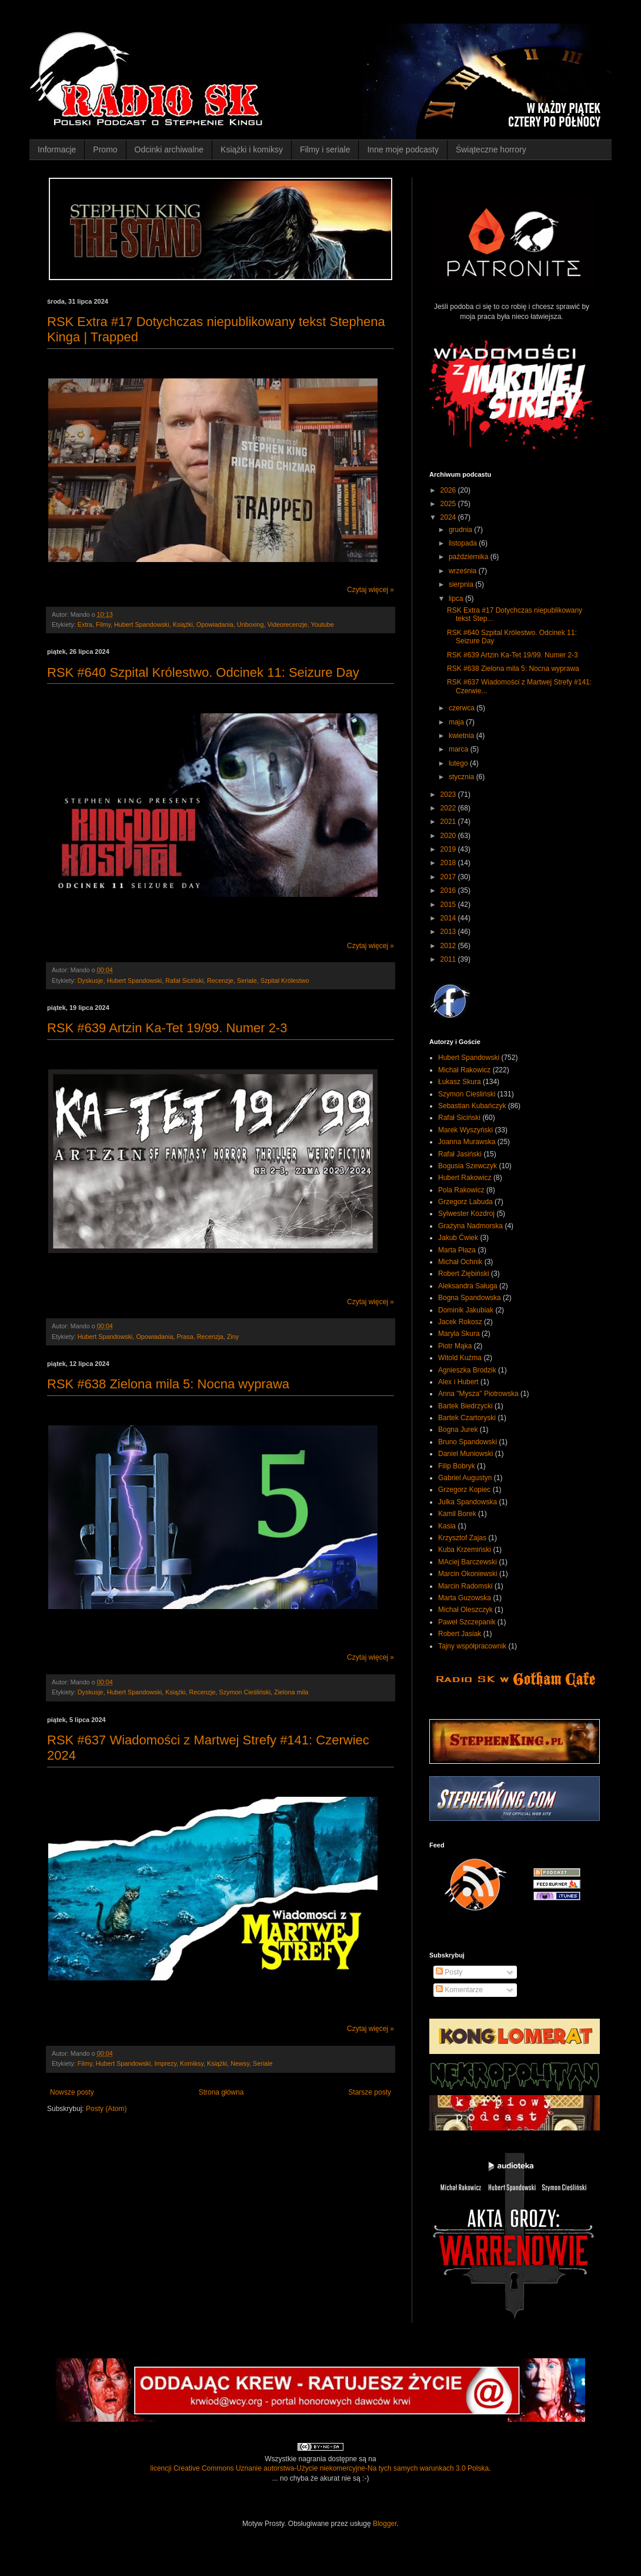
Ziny (233, 1336)
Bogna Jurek (458, 1429)
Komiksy (191, 2063)
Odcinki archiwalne (169, 149)
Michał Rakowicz (464, 1070)
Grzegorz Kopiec (464, 1489)
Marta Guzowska (464, 1598)
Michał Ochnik (460, 1262)
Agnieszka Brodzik (467, 1370)
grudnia (461, 530)
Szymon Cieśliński (245, 1692)
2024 (449, 517)
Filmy (103, 624)
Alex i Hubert (458, 1382)
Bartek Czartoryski (467, 1418)
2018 (449, 863)
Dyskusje (91, 980)
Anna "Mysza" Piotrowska (478, 1394)
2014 (449, 918)
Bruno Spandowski (467, 1442)
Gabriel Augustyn (465, 1478)
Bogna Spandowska (469, 1298)
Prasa (184, 1336)
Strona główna (221, 2092)
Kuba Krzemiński (464, 1549)
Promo (105, 149)
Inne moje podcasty (402, 149)
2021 (449, 821)
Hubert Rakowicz (465, 1178)
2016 (449, 890)
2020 (449, 836)
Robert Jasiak (459, 1634)
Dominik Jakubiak (465, 1310)
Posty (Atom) (106, 2109)
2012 (449, 946)
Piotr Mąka (455, 1346)
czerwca (462, 708)
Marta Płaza (457, 1250)
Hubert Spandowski (141, 624)
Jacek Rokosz (460, 1322)
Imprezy (165, 2063)
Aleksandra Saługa (468, 1286)
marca (459, 749)
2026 (449, 490)
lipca (457, 598)
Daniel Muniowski (465, 1454)
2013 (449, 932)
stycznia (462, 777)
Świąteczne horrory (491, 149)
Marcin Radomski (465, 1586)
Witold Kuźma (460, 1358)
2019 (449, 849)
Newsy (240, 2063)
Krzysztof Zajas (462, 1538)
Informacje (57, 149)
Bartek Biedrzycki (465, 1406)
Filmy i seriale (325, 149)
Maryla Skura (459, 1333)
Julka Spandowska (467, 1502)
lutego (459, 763)
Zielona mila (291, 1692)
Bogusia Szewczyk (467, 1166)
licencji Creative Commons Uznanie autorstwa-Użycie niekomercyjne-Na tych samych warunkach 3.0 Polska (320, 2468)
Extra (85, 624)
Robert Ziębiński (463, 1273)
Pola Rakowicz (461, 1190)
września (464, 571)
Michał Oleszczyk (465, 1610)
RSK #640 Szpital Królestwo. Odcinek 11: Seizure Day (203, 672)
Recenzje (220, 980)
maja (457, 722)
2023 (449, 794)
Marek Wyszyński (465, 1130)
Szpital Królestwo (285, 980)
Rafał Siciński (184, 980)
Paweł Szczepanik (466, 1622)
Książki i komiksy (252, 149)
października (469, 557)
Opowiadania (214, 624)
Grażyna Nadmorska (470, 1226)
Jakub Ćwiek (458, 1238)
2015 (449, 904)
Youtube (322, 624)
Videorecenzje (287, 624)
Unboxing (250, 624)
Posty (449, 1972)
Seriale (247, 980)
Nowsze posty (72, 2092)
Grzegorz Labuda (465, 1202)
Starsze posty (369, 2092)
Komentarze (459, 1990)
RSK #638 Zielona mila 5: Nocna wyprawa (168, 1384)
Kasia (447, 1526)
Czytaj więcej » (370, 590)
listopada (464, 543)
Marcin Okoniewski (468, 1574)
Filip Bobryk (456, 1466)
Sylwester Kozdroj (466, 1213)
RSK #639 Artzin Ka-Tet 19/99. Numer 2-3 (167, 1028)
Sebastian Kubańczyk (472, 1106)
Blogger (385, 2524)
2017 (449, 877)
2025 (449, 504)
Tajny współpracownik (472, 1646)
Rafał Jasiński (460, 1154)
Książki (183, 624)
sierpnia (462, 584)
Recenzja (210, 1336)
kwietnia (462, 736)
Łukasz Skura (459, 1082)
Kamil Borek (457, 1514)
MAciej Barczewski (467, 1562)
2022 (449, 808)
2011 (449, 959)
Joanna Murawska (466, 1142)
